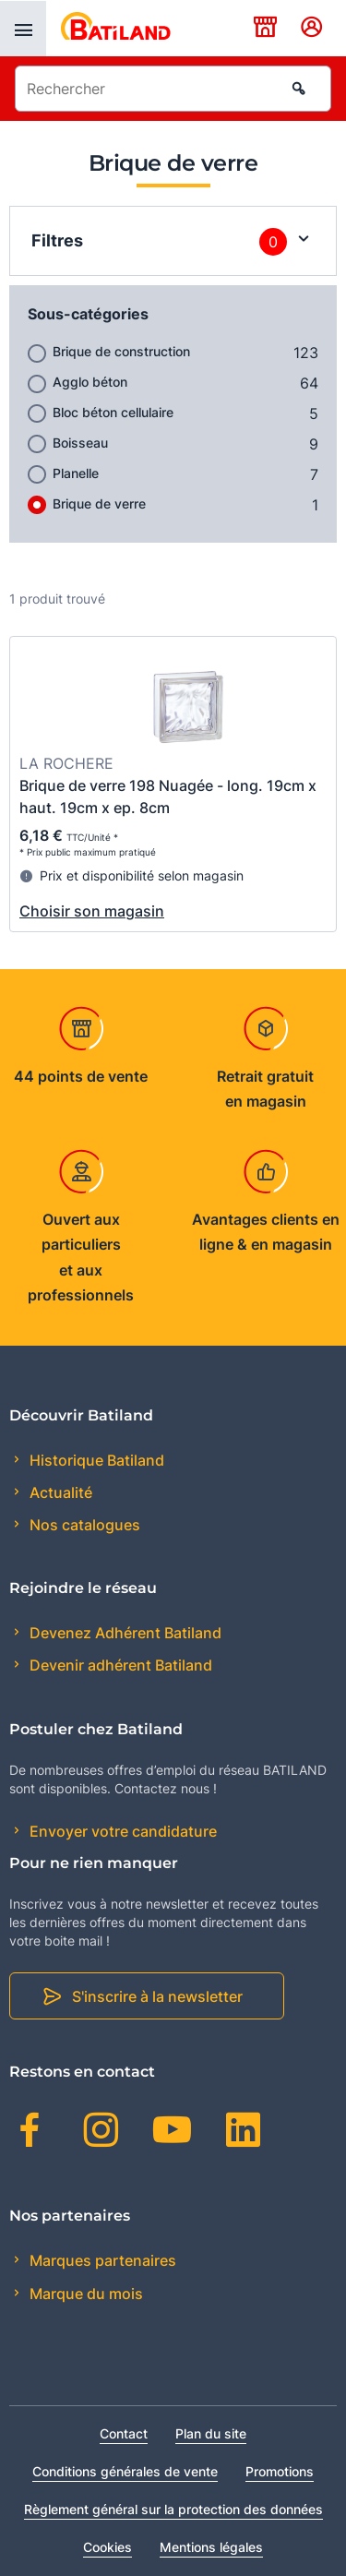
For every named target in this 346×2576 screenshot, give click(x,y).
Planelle (76, 473)
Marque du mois (84, 2293)
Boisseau (80, 442)
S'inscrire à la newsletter (157, 1996)
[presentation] (23, 28)
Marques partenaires (101, 2260)
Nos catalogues (83, 1525)
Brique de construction (121, 351)
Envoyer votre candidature (121, 1831)
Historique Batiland (95, 1460)
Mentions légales (211, 2547)
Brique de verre (99, 503)
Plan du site (210, 2433)
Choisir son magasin (91, 911)
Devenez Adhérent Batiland (123, 1632)
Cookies (107, 2547)
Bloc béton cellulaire (113, 412)
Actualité (59, 1492)
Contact (124, 2433)
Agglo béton (90, 381)
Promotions (279, 2471)
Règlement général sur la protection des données (173, 2509)
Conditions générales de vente (125, 2471)
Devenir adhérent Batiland (119, 1665)
